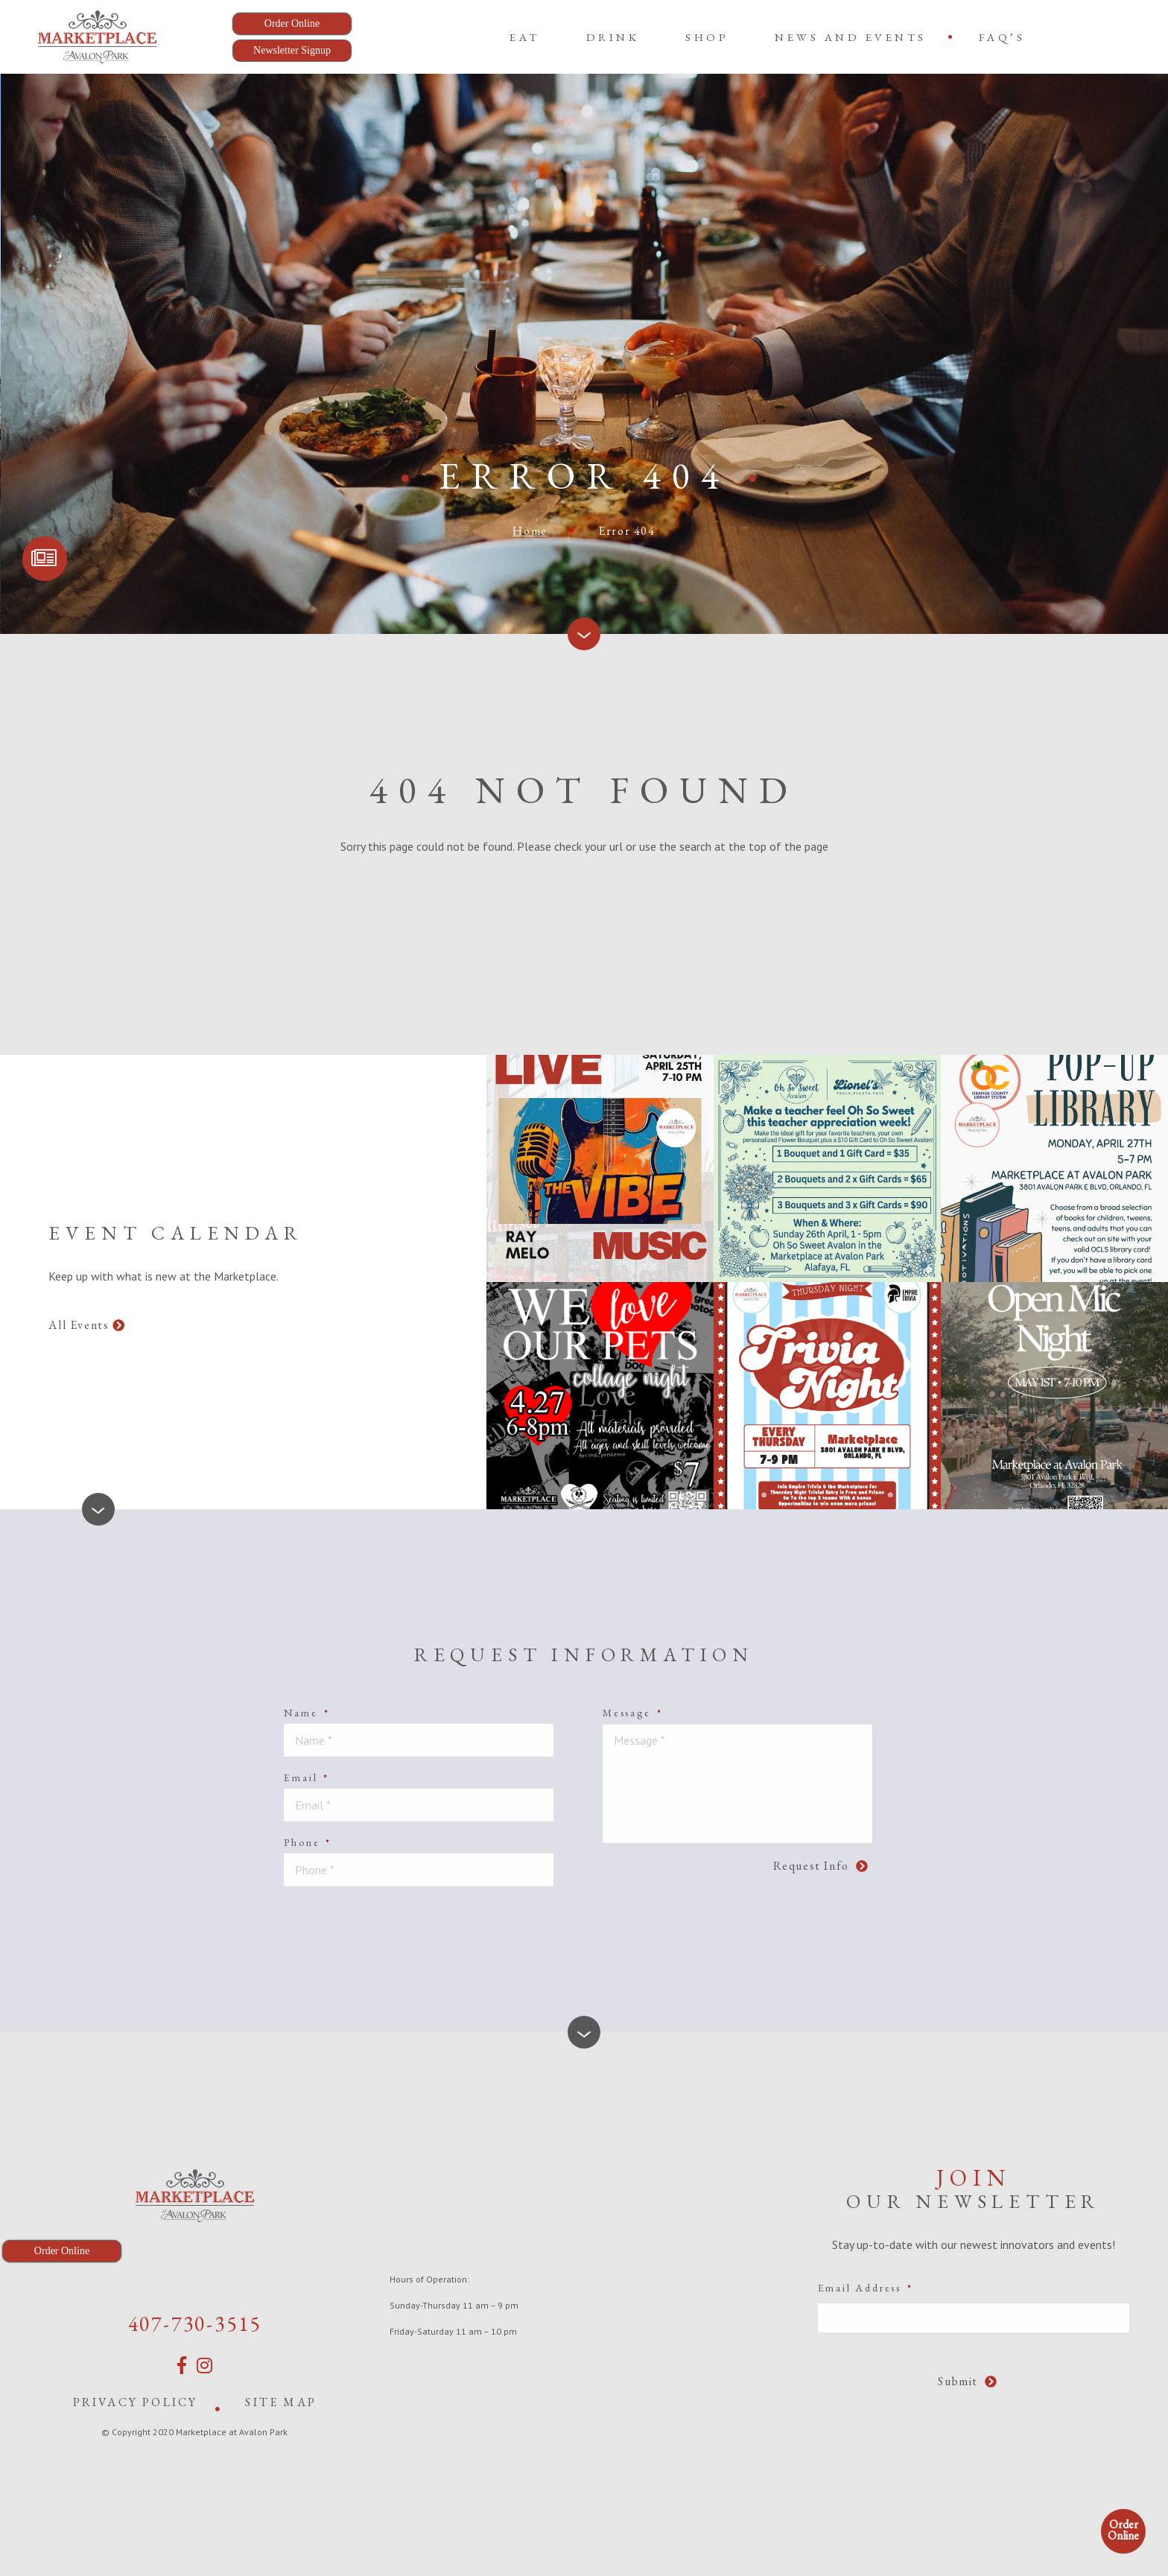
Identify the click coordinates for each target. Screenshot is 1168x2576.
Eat (525, 37)
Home (529, 531)
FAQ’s (1002, 37)
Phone (307, 1842)
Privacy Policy (135, 2402)
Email (306, 1777)
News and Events (851, 37)
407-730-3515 (195, 2323)
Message (632, 1712)
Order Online (1123, 2529)
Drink (613, 37)
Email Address (865, 2287)
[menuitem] (525, 37)
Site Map (281, 2402)
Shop (707, 37)
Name (306, 1712)
